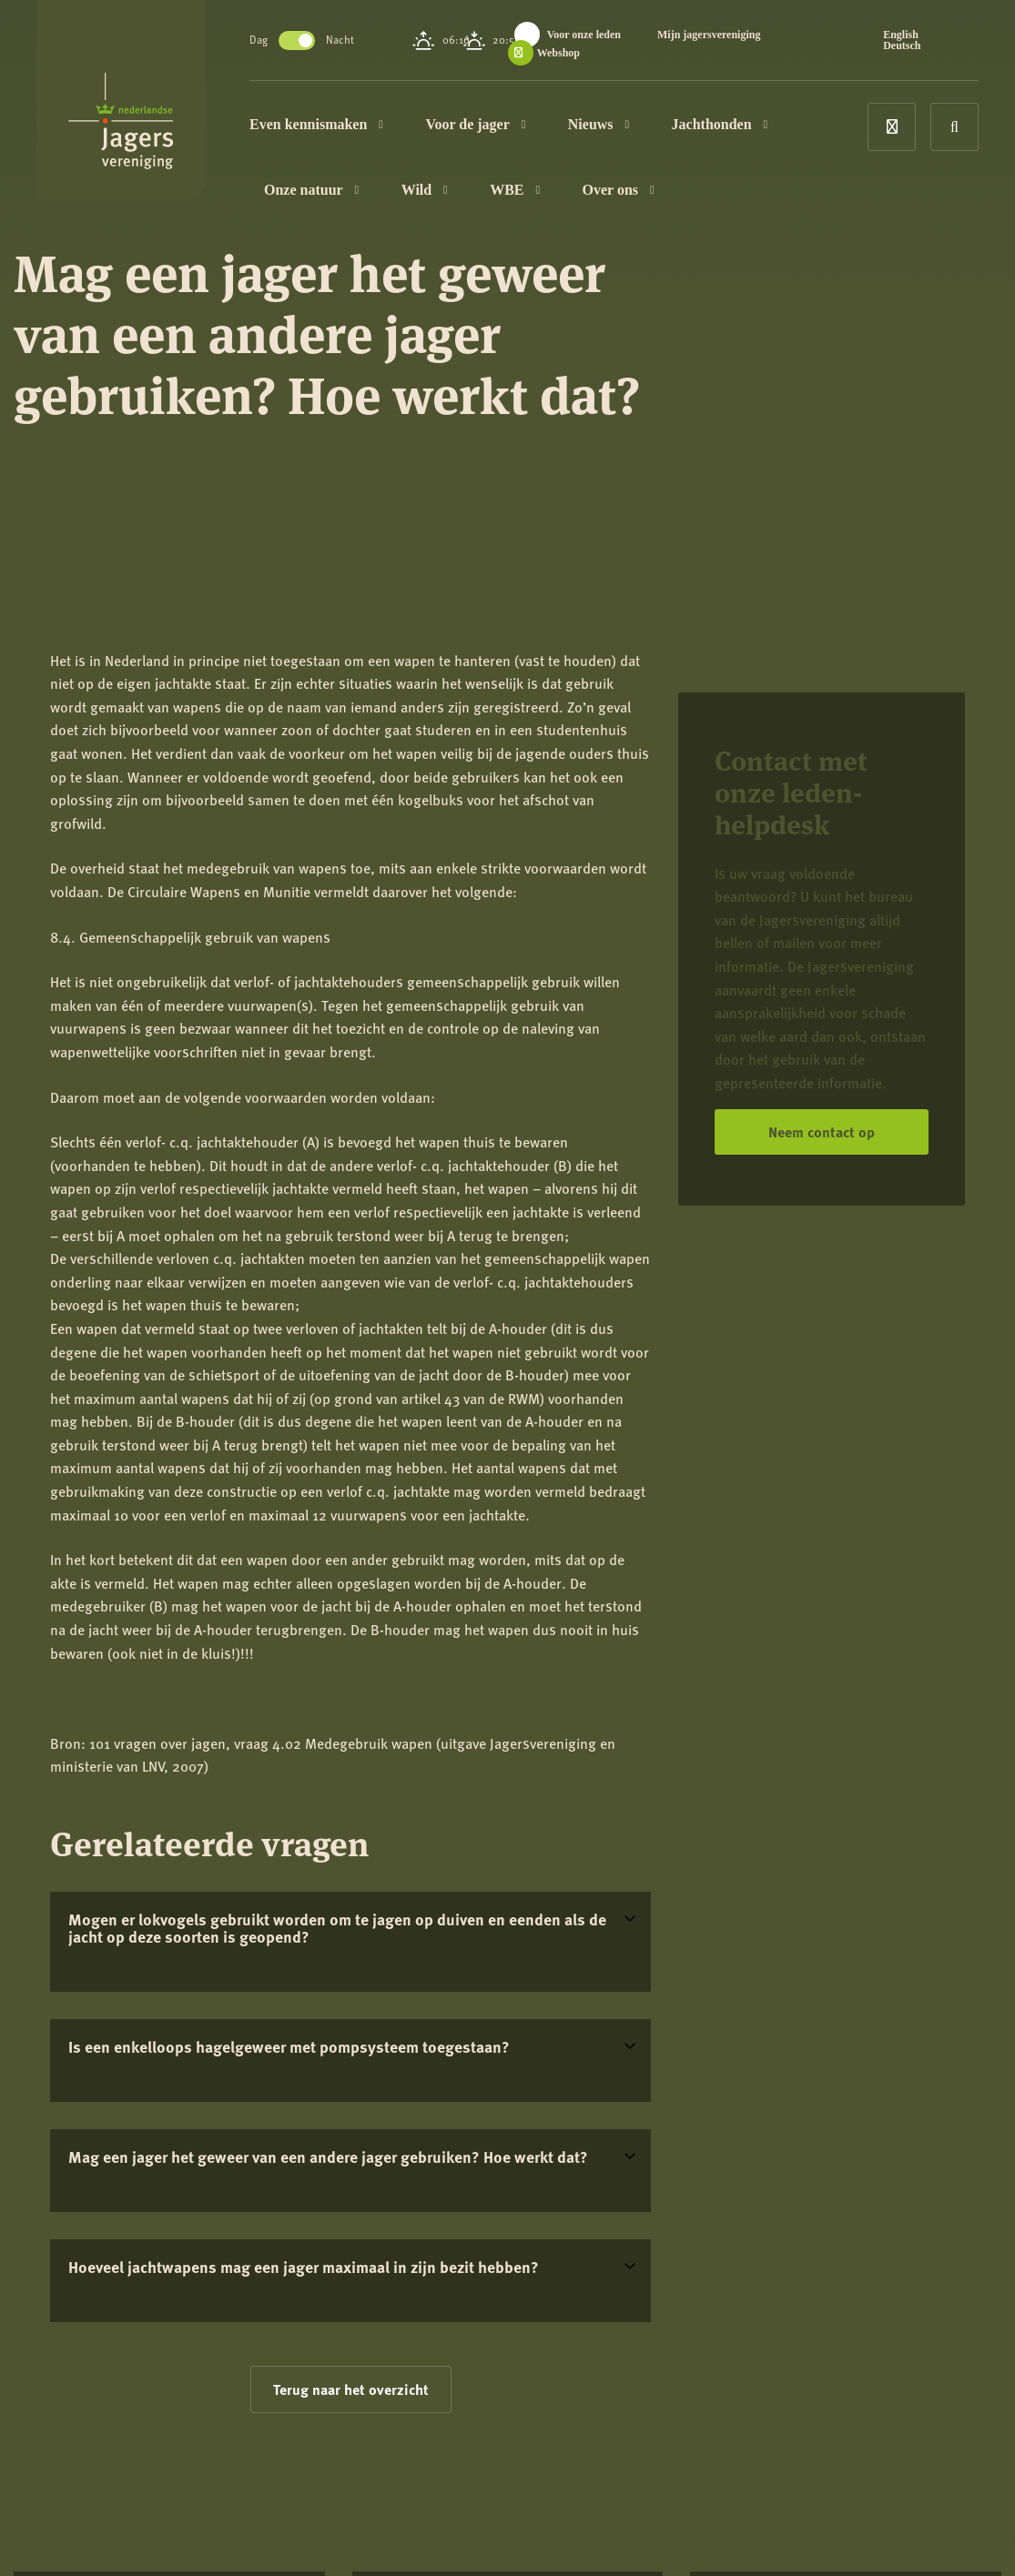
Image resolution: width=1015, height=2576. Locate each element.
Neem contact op (821, 1131)
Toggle (297, 40)
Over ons (619, 189)
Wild (424, 189)
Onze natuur (311, 189)
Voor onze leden (584, 34)
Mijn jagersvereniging (708, 34)
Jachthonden (720, 124)
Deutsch (901, 45)
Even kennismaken (316, 124)
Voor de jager (475, 124)
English (901, 34)
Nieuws (598, 124)
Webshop (558, 52)
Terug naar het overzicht (351, 2389)
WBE (515, 189)
